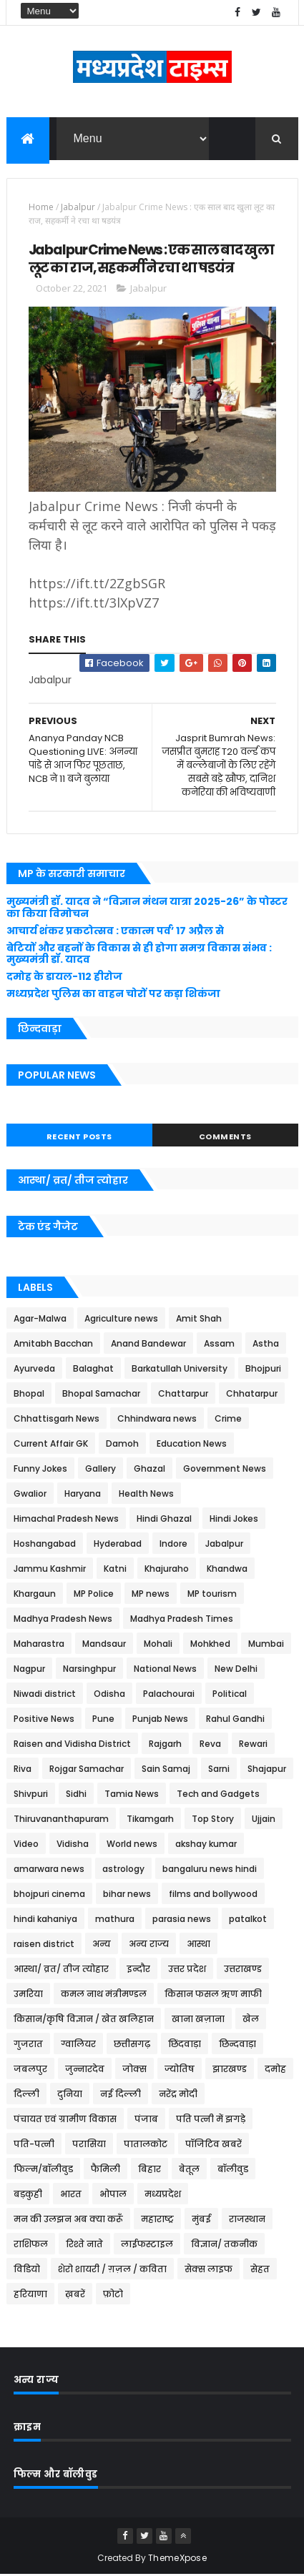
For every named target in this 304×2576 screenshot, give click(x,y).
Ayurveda (34, 1370)
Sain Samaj (166, 1770)
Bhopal (29, 1395)
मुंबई (201, 2220)
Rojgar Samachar (86, 1770)
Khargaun (35, 1595)
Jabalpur (78, 208)
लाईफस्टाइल (147, 2245)
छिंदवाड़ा (184, 2045)
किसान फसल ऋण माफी (213, 1995)
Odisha (109, 1695)
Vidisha (73, 1845)
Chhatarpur (252, 1395)
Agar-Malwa (40, 1320)
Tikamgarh (150, 1820)
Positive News (44, 1720)
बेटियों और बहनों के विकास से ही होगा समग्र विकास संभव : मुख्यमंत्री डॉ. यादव (139, 955)
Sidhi (76, 1795)
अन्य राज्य (149, 1945)
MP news (151, 1595)
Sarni (219, 1770)
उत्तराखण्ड (243, 1970)
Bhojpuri (263, 1370)
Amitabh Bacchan (53, 1345)
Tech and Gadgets (218, 1795)
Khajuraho (166, 1570)
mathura (114, 1920)
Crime (228, 1420)
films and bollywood (213, 1895)
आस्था (198, 1945)
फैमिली (105, 2170)
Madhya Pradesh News (63, 1620)
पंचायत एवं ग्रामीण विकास (65, 2120)
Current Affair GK (51, 1445)
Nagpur (29, 1670)
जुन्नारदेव (84, 2070)
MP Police (94, 1595)
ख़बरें (75, 2295)
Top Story (213, 1820)
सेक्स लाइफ (208, 2270)
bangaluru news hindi (209, 1870)
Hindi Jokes (234, 1520)
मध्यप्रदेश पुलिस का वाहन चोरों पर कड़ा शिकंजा (113, 995)
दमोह (275, 2070)
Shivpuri (31, 1795)
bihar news (127, 1895)
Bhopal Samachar (101, 1395)
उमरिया (28, 1995)
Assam (219, 1345)
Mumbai (266, 1645)
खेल (250, 2020)
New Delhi (236, 1670)
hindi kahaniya (45, 1920)
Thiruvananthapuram (61, 1820)
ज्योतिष (180, 2070)
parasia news (181, 1920)
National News (165, 1670)
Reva (210, 1745)
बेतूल (189, 2170)
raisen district (44, 1945)
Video (26, 1845)
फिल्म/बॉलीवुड (43, 2170)
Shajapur (266, 1770)
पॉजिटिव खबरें (213, 2145)
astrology (123, 1870)
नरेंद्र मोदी (178, 2095)
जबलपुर (30, 2070)
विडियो (27, 2270)
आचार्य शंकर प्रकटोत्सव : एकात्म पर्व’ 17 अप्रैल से (115, 932)
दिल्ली (26, 2095)
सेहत (260, 2270)
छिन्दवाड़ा (237, 2045)
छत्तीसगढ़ (132, 2045)
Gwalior (30, 1495)
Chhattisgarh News (56, 1420)
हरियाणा (30, 2295)
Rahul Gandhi (235, 1720)
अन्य (101, 1945)
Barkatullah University (179, 1370)
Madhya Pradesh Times (181, 1620)
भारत (71, 2195)
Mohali (158, 1645)
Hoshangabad (45, 1545)
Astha (265, 1345)
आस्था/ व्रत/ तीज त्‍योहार (61, 1970)
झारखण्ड (229, 2070)
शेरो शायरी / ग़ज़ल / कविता (112, 2270)
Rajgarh (165, 1745)
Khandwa (227, 1570)
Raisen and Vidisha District (72, 1745)
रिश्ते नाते (84, 2245)
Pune (103, 1720)
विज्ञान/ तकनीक (224, 2245)
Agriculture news (121, 1320)
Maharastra (39, 1645)
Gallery (100, 1470)
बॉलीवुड (232, 2170)
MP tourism (212, 1595)
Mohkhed (210, 1645)
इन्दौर (138, 1970)
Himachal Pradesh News (66, 1520)
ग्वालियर (78, 2045)
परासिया (89, 2145)
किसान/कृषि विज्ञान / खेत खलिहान (84, 2020)
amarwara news (49, 1870)
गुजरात (28, 2045)
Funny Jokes (40, 1470)
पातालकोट (145, 2145)
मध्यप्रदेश (162, 2195)
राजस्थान (247, 2220)
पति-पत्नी (34, 2145)
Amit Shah (199, 1320)
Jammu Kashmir (50, 1570)
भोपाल (113, 2195)
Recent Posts (79, 1138)
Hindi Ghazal (164, 1520)
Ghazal (149, 1470)
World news (132, 1845)
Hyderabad (118, 1545)
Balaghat (93, 1370)
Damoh (122, 1445)
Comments (225, 1138)
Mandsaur (104, 1645)
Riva (22, 1770)
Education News (192, 1445)
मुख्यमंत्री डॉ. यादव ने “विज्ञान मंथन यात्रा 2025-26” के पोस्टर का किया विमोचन (147, 909)
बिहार (149, 2170)
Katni (115, 1570)
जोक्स (134, 2070)
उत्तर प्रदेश (187, 1970)
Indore (173, 1545)
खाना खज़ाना (198, 2020)
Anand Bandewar (148, 1345)
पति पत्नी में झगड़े (210, 2120)
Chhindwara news (157, 1420)
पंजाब (146, 2120)
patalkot (248, 1920)
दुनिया (69, 2095)
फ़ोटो (113, 2295)
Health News (146, 1495)
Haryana (82, 1495)
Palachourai (169, 1695)
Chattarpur (183, 1395)
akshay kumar (206, 1845)
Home (41, 208)
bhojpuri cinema (49, 1895)
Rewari (253, 1745)
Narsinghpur (89, 1670)
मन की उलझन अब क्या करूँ (68, 2220)
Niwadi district (45, 1695)
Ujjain (263, 1820)
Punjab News (160, 1720)
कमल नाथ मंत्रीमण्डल (104, 1995)
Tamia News (131, 1795)
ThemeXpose (177, 2559)
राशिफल (31, 2245)
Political (229, 1695)
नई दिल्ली (120, 2095)
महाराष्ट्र (157, 2220)
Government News (224, 1470)
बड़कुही (28, 2195)
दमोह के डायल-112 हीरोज (64, 978)
